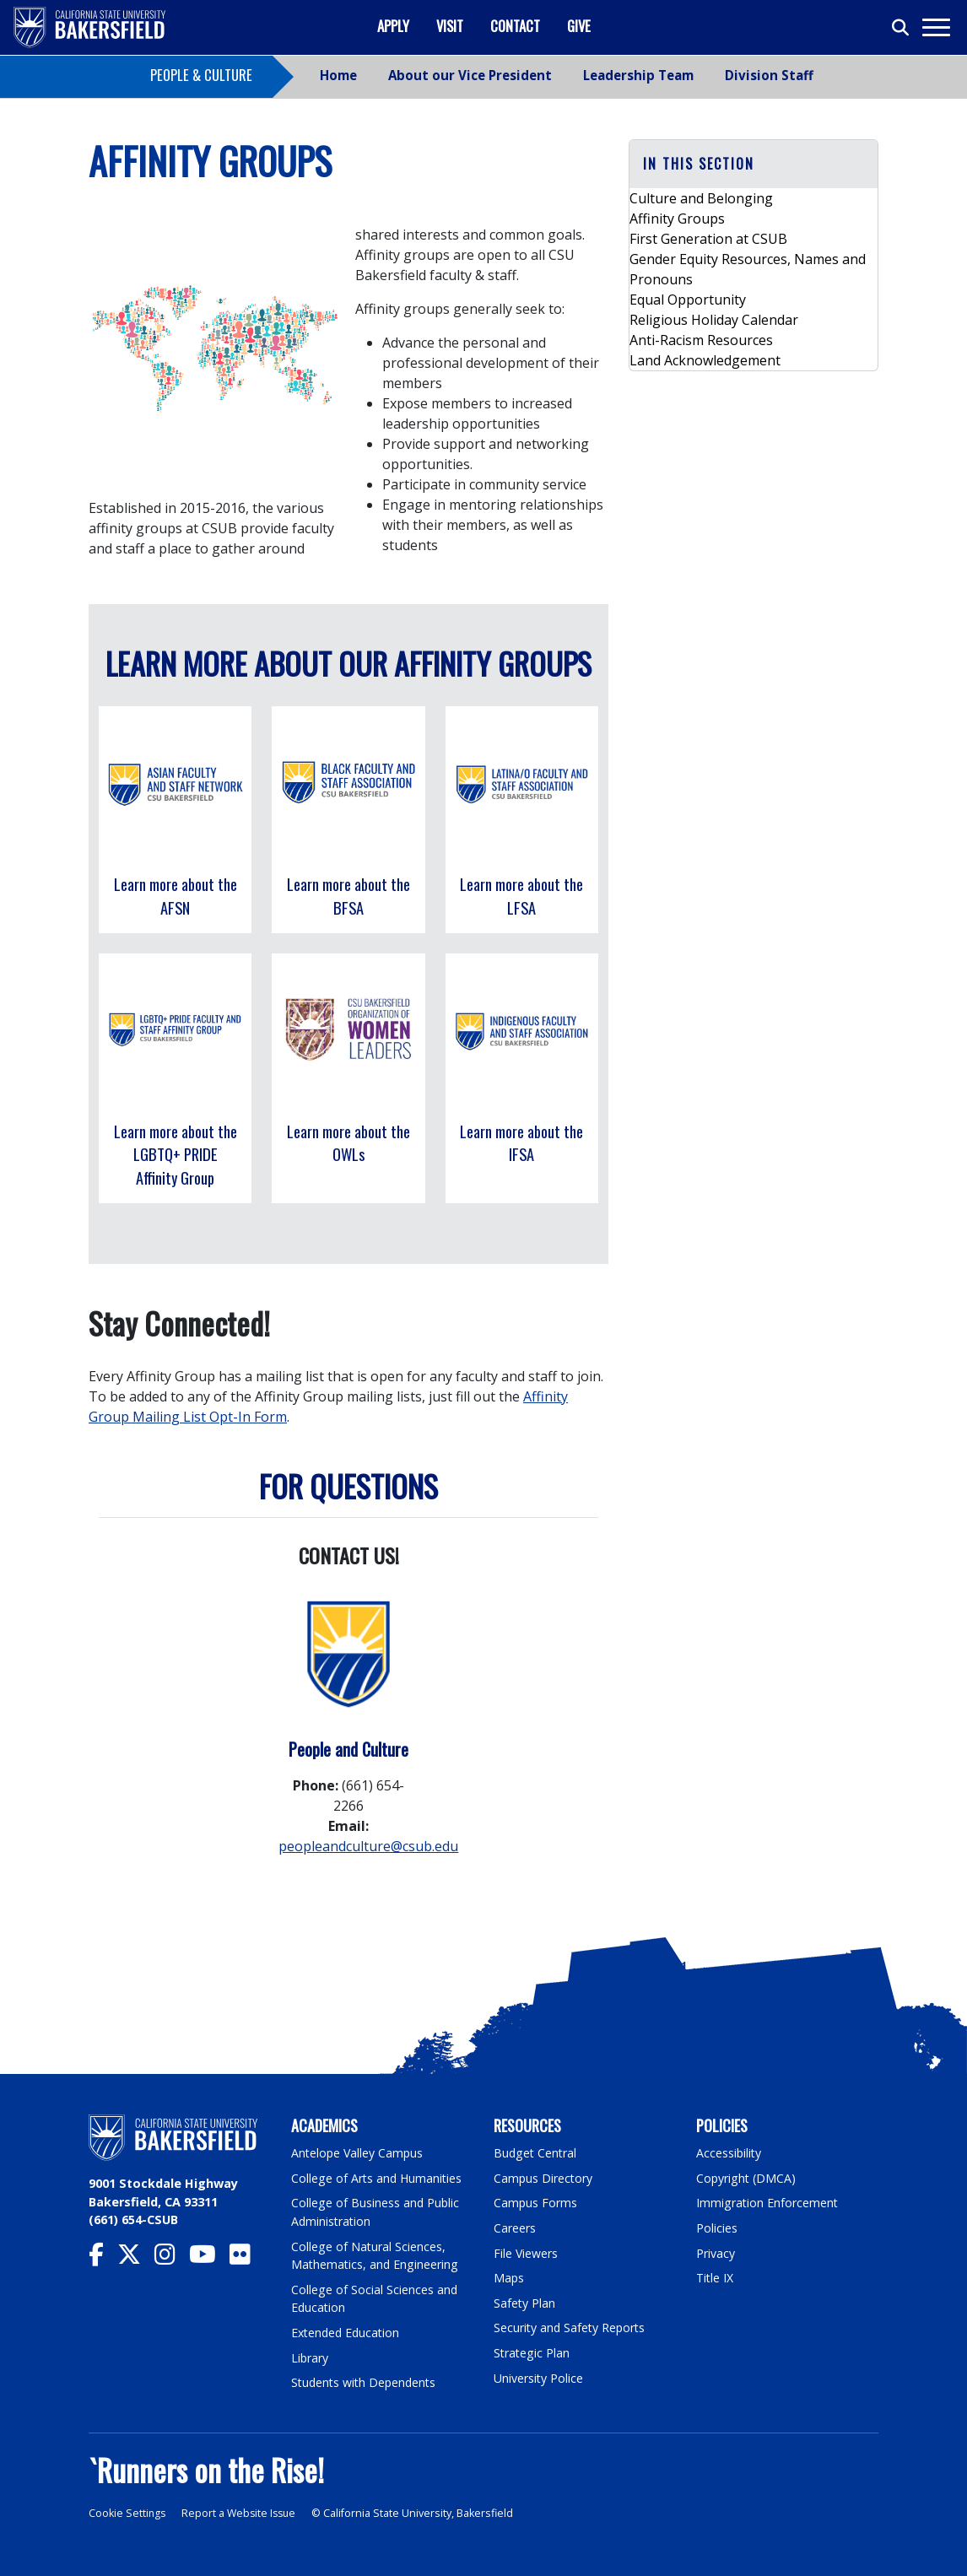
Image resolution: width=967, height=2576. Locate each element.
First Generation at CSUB (708, 239)
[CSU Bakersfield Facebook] (103, 2258)
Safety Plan (525, 2303)
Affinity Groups (677, 218)
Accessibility (729, 2153)
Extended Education (347, 2333)
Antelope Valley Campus (358, 2153)
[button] (753, 164)
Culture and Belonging (701, 198)
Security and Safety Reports (571, 2327)
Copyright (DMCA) (747, 2178)
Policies (716, 2228)
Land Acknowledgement (705, 360)
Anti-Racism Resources (701, 340)
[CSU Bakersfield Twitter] (135, 2258)
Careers (515, 2228)
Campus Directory (544, 2178)
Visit (449, 25)
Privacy (715, 2253)
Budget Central (536, 2153)
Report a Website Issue (242, 2513)
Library (310, 2358)
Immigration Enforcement (768, 2203)
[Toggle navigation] (935, 27)
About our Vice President (470, 75)
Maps (509, 2278)
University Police (539, 2378)
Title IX (715, 2278)
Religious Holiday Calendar (713, 320)
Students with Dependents (366, 2382)
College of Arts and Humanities (378, 2178)
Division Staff (769, 75)
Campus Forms (536, 2203)
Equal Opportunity (687, 299)
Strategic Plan (532, 2353)
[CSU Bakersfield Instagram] (171, 2258)
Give (579, 25)
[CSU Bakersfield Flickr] (247, 2258)
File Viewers (526, 2253)
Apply (393, 25)
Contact (515, 25)
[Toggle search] (901, 27)
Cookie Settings (128, 2513)
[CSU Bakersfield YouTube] (209, 2258)
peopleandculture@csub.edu (368, 1846)
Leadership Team (638, 75)
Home (338, 75)
